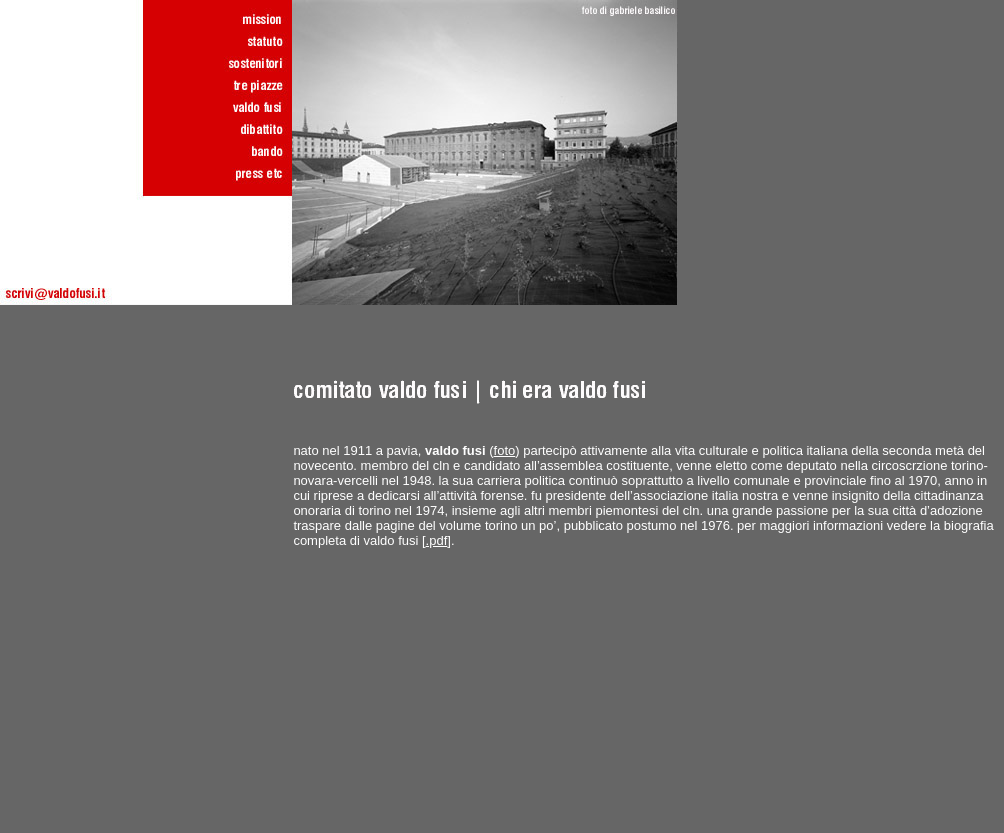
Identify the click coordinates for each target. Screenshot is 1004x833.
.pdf (437, 540)
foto (505, 450)
